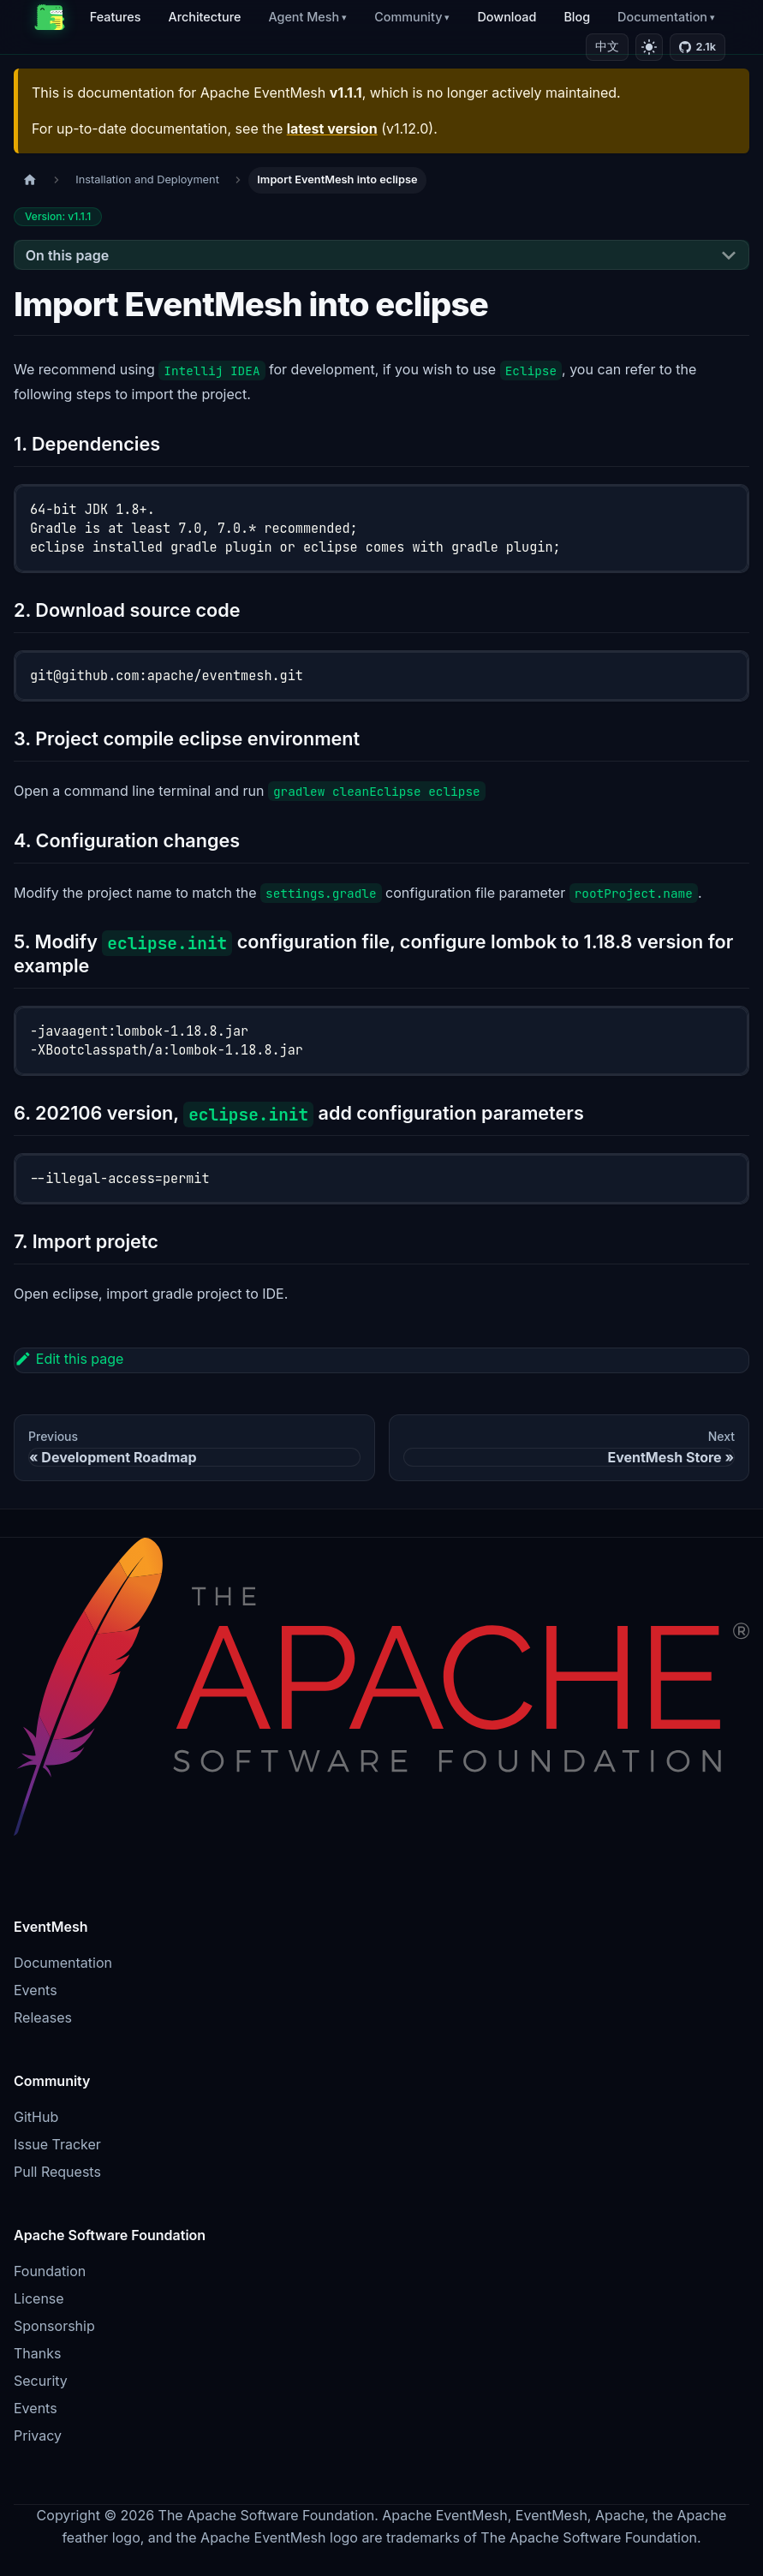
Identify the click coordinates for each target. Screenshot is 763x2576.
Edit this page (69, 1358)
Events (35, 1990)
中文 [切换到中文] (607, 46)
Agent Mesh (303, 16)
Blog (576, 16)
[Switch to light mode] (649, 47)
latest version (332, 128)
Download (506, 16)
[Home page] (30, 180)
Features (115, 16)
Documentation (662, 16)
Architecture (204, 16)
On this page (67, 255)
